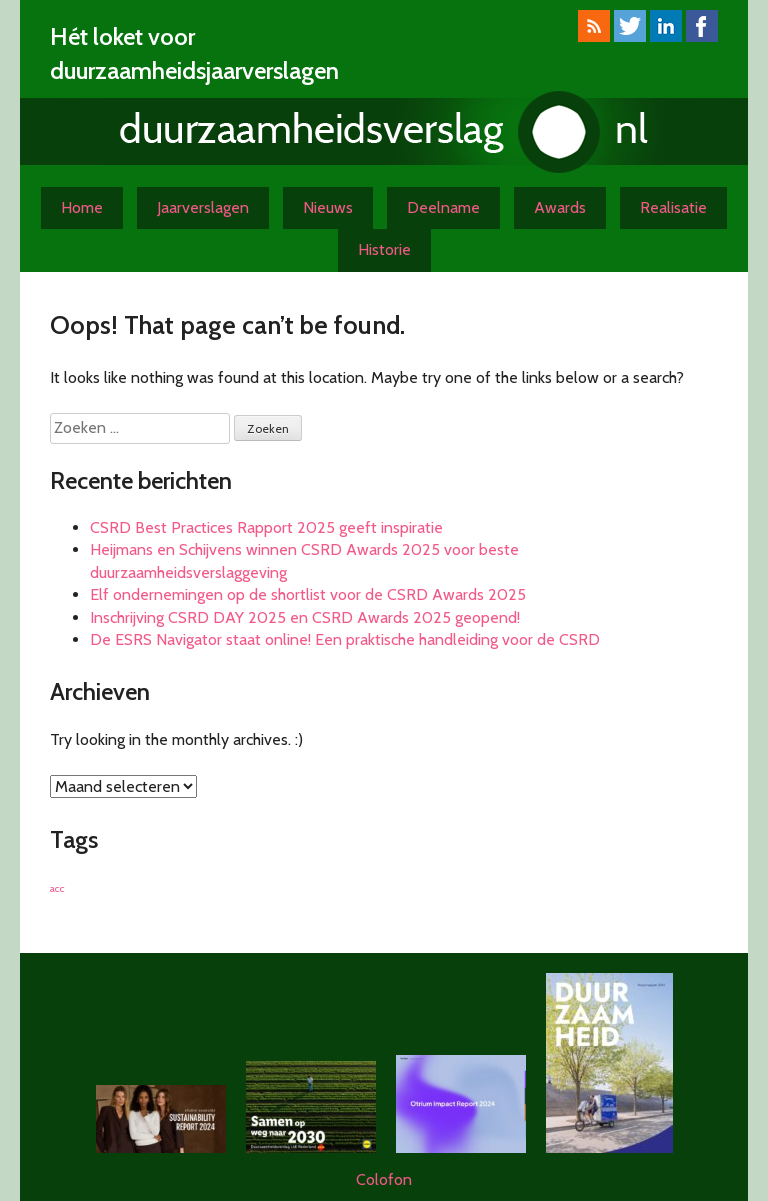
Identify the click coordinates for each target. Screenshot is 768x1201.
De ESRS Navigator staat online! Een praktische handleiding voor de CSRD (345, 639)
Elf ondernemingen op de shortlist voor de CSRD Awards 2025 (308, 594)
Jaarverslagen (203, 207)
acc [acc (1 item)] (57, 888)
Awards (560, 207)
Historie (384, 249)
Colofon (384, 1179)
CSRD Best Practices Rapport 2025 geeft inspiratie (266, 527)
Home (82, 207)
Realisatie (673, 207)
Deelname (443, 207)
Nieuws (328, 207)
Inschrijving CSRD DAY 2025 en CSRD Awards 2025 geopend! (305, 617)
